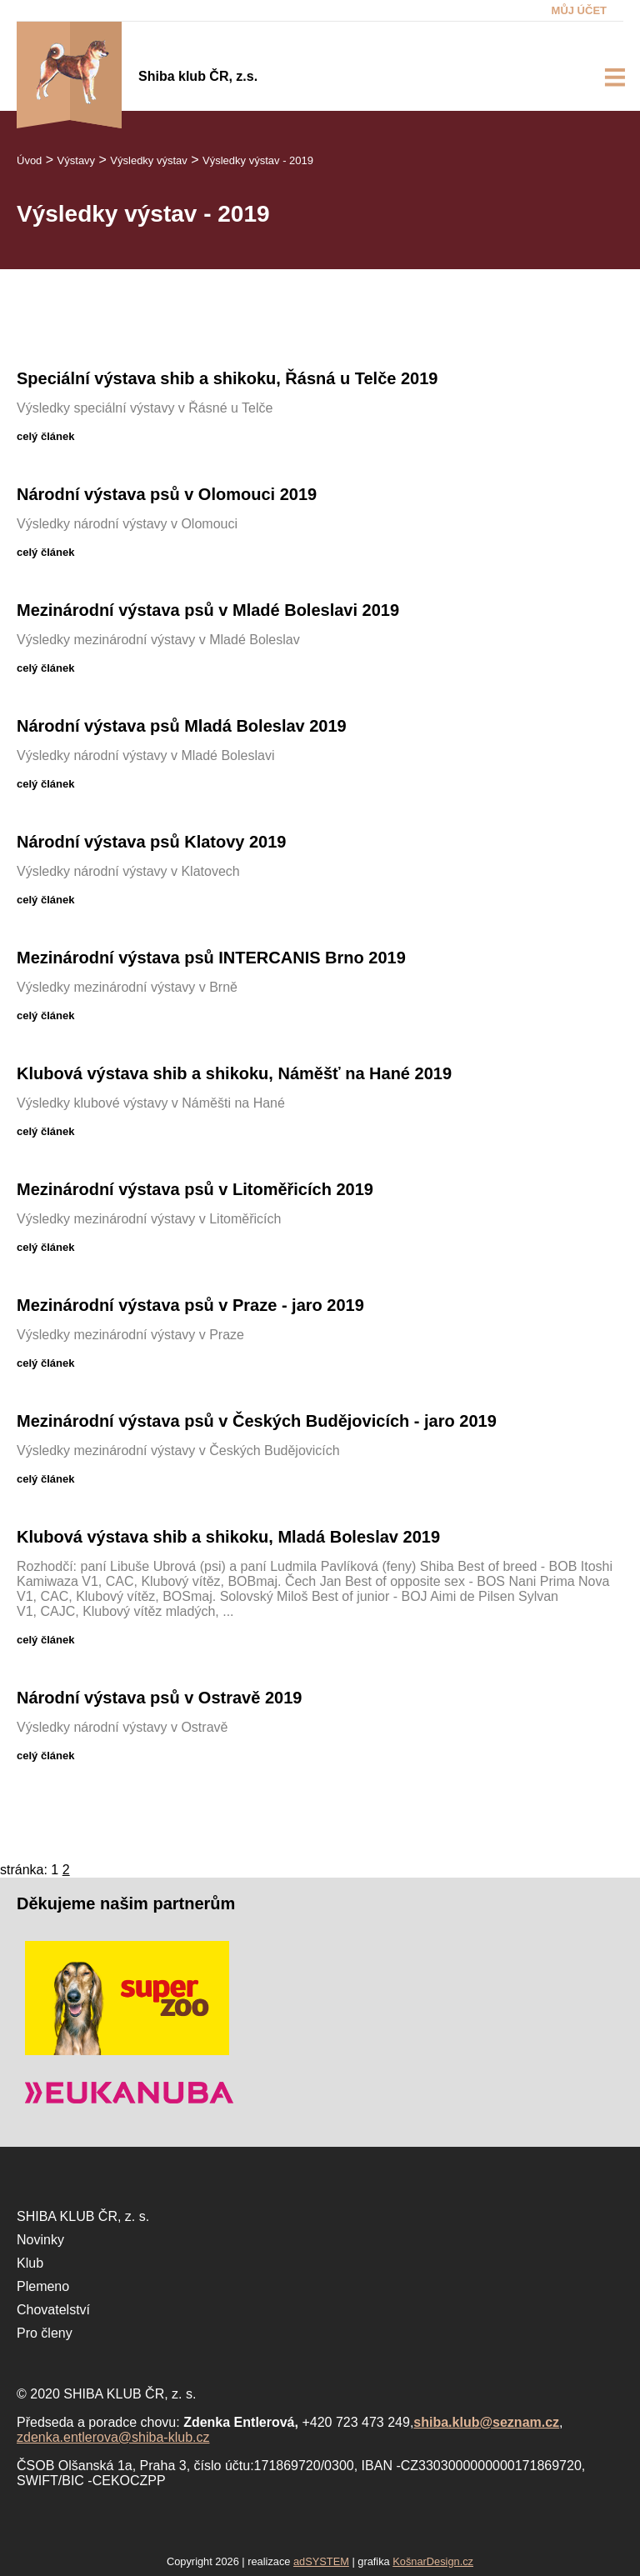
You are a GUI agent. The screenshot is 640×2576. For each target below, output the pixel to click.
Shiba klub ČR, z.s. (198, 76)
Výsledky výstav (148, 160)
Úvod (29, 160)
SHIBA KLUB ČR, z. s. (83, 2216)
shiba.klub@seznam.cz (486, 2422)
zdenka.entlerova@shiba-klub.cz (113, 2437)
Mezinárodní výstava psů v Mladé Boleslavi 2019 (208, 610)
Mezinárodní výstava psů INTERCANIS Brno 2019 (211, 957)
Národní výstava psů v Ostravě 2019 (159, 1697)
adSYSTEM (321, 2561)
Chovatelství (53, 2310)
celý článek (45, 436)
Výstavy (77, 160)
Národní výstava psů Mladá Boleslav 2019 (182, 726)
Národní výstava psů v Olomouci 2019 (167, 494)
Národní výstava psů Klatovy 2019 (151, 842)
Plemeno (43, 2286)
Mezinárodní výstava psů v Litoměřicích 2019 (195, 1189)
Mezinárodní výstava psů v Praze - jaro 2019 (190, 1305)
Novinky (40, 2240)
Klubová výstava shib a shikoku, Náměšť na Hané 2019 (234, 1073)
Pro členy (44, 2333)
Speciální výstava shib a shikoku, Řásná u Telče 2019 (227, 378)
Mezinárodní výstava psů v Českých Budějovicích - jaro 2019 (257, 1421)
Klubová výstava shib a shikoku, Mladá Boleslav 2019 (228, 1537)
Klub (30, 2263)
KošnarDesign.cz (432, 2561)
